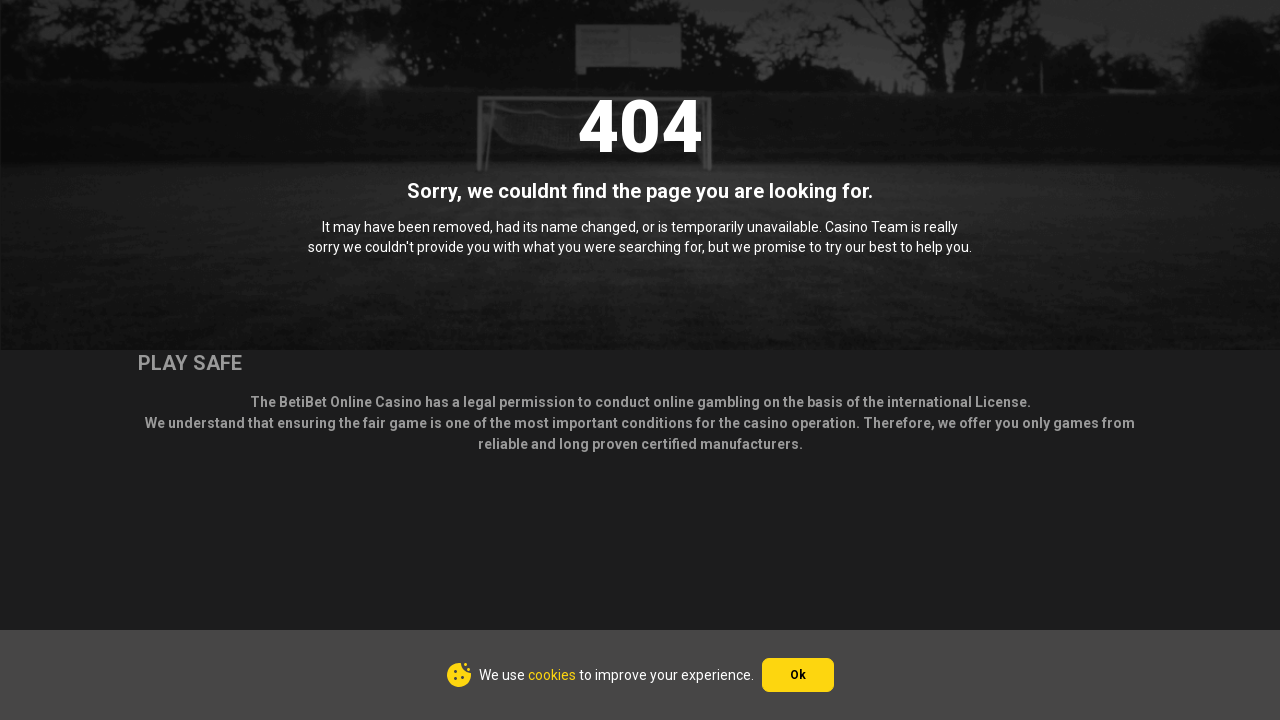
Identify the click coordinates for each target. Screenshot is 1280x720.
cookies (552, 675)
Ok (798, 675)
